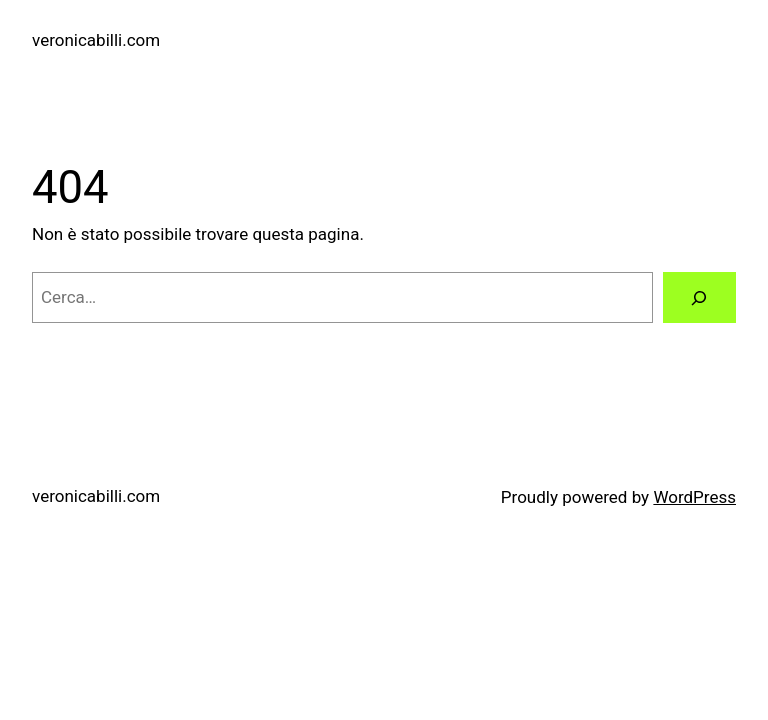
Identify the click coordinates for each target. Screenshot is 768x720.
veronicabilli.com (96, 40)
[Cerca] (699, 297)
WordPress (694, 497)
